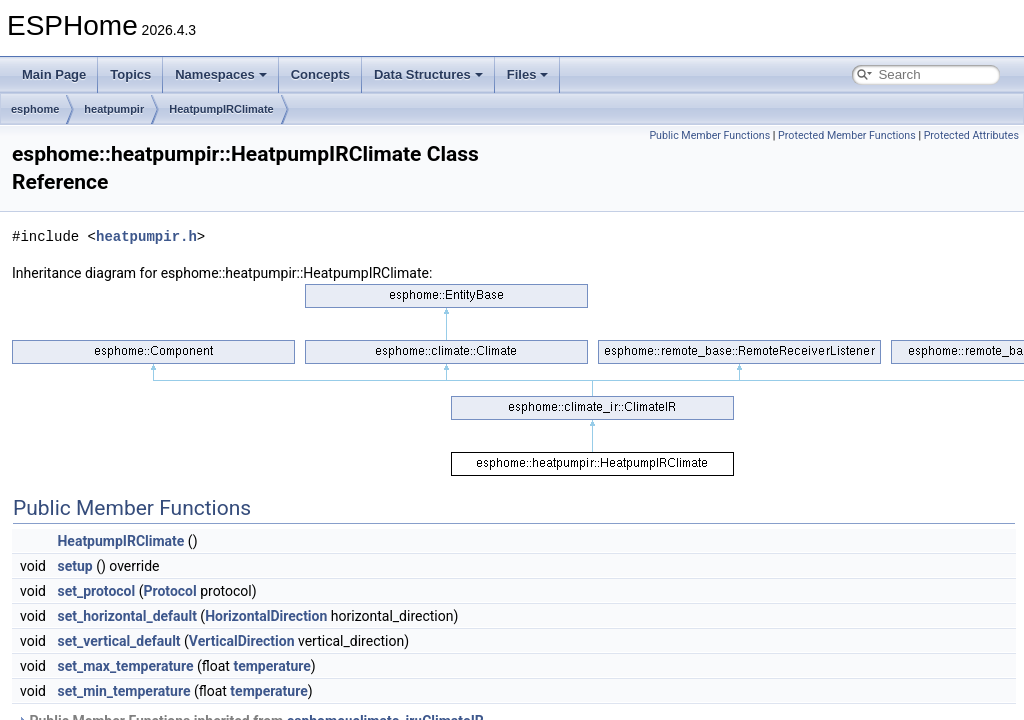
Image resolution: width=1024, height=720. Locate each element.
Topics (130, 74)
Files (528, 74)
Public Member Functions (709, 135)
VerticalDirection (242, 641)
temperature (271, 666)
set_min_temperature (123, 691)
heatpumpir (114, 109)
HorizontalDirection (266, 616)
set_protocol (96, 591)
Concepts (320, 74)
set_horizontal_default (126, 616)
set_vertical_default (118, 641)
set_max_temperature (125, 666)
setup (74, 566)
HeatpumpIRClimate (221, 109)
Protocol (169, 591)
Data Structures (428, 74)
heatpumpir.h (146, 236)
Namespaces (221, 74)
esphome (35, 109)
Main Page (54, 74)
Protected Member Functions (847, 135)
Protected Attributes (971, 135)
